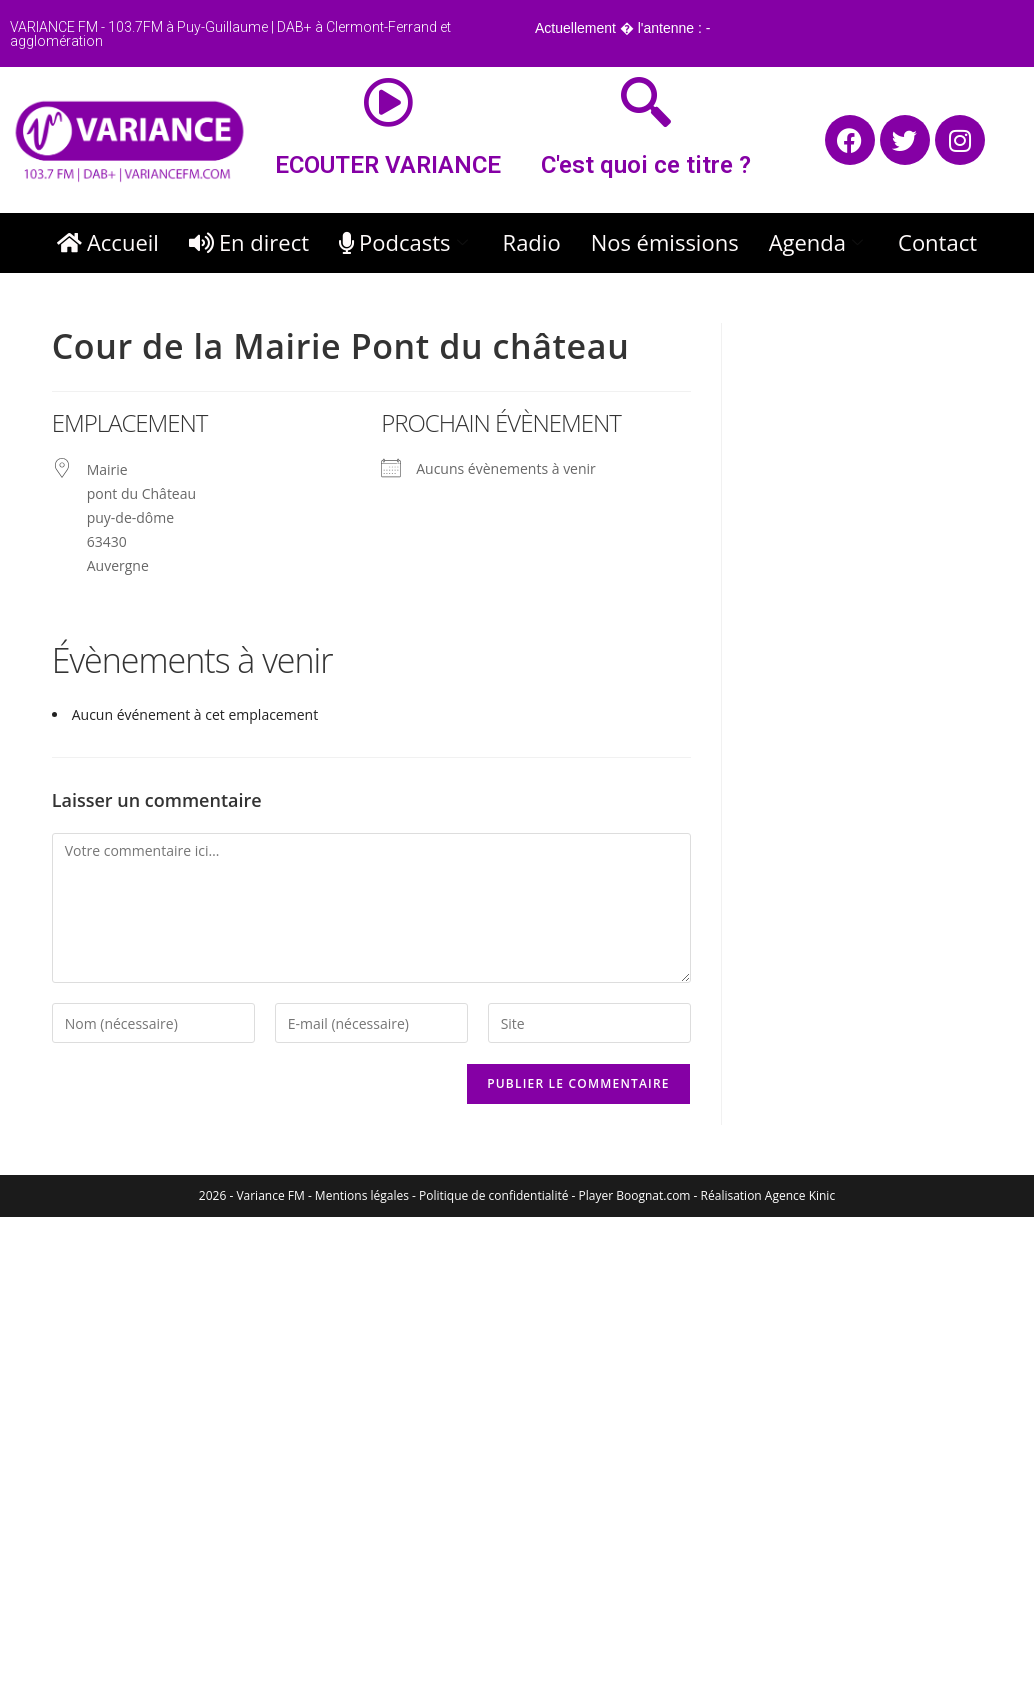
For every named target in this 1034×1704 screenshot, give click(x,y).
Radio (532, 242)
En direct (249, 242)
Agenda (818, 242)
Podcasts (406, 242)
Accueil (108, 242)
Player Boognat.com (635, 1195)
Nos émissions (665, 242)
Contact (937, 242)
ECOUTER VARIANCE (388, 165)
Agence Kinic (800, 1195)
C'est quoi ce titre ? (646, 165)
